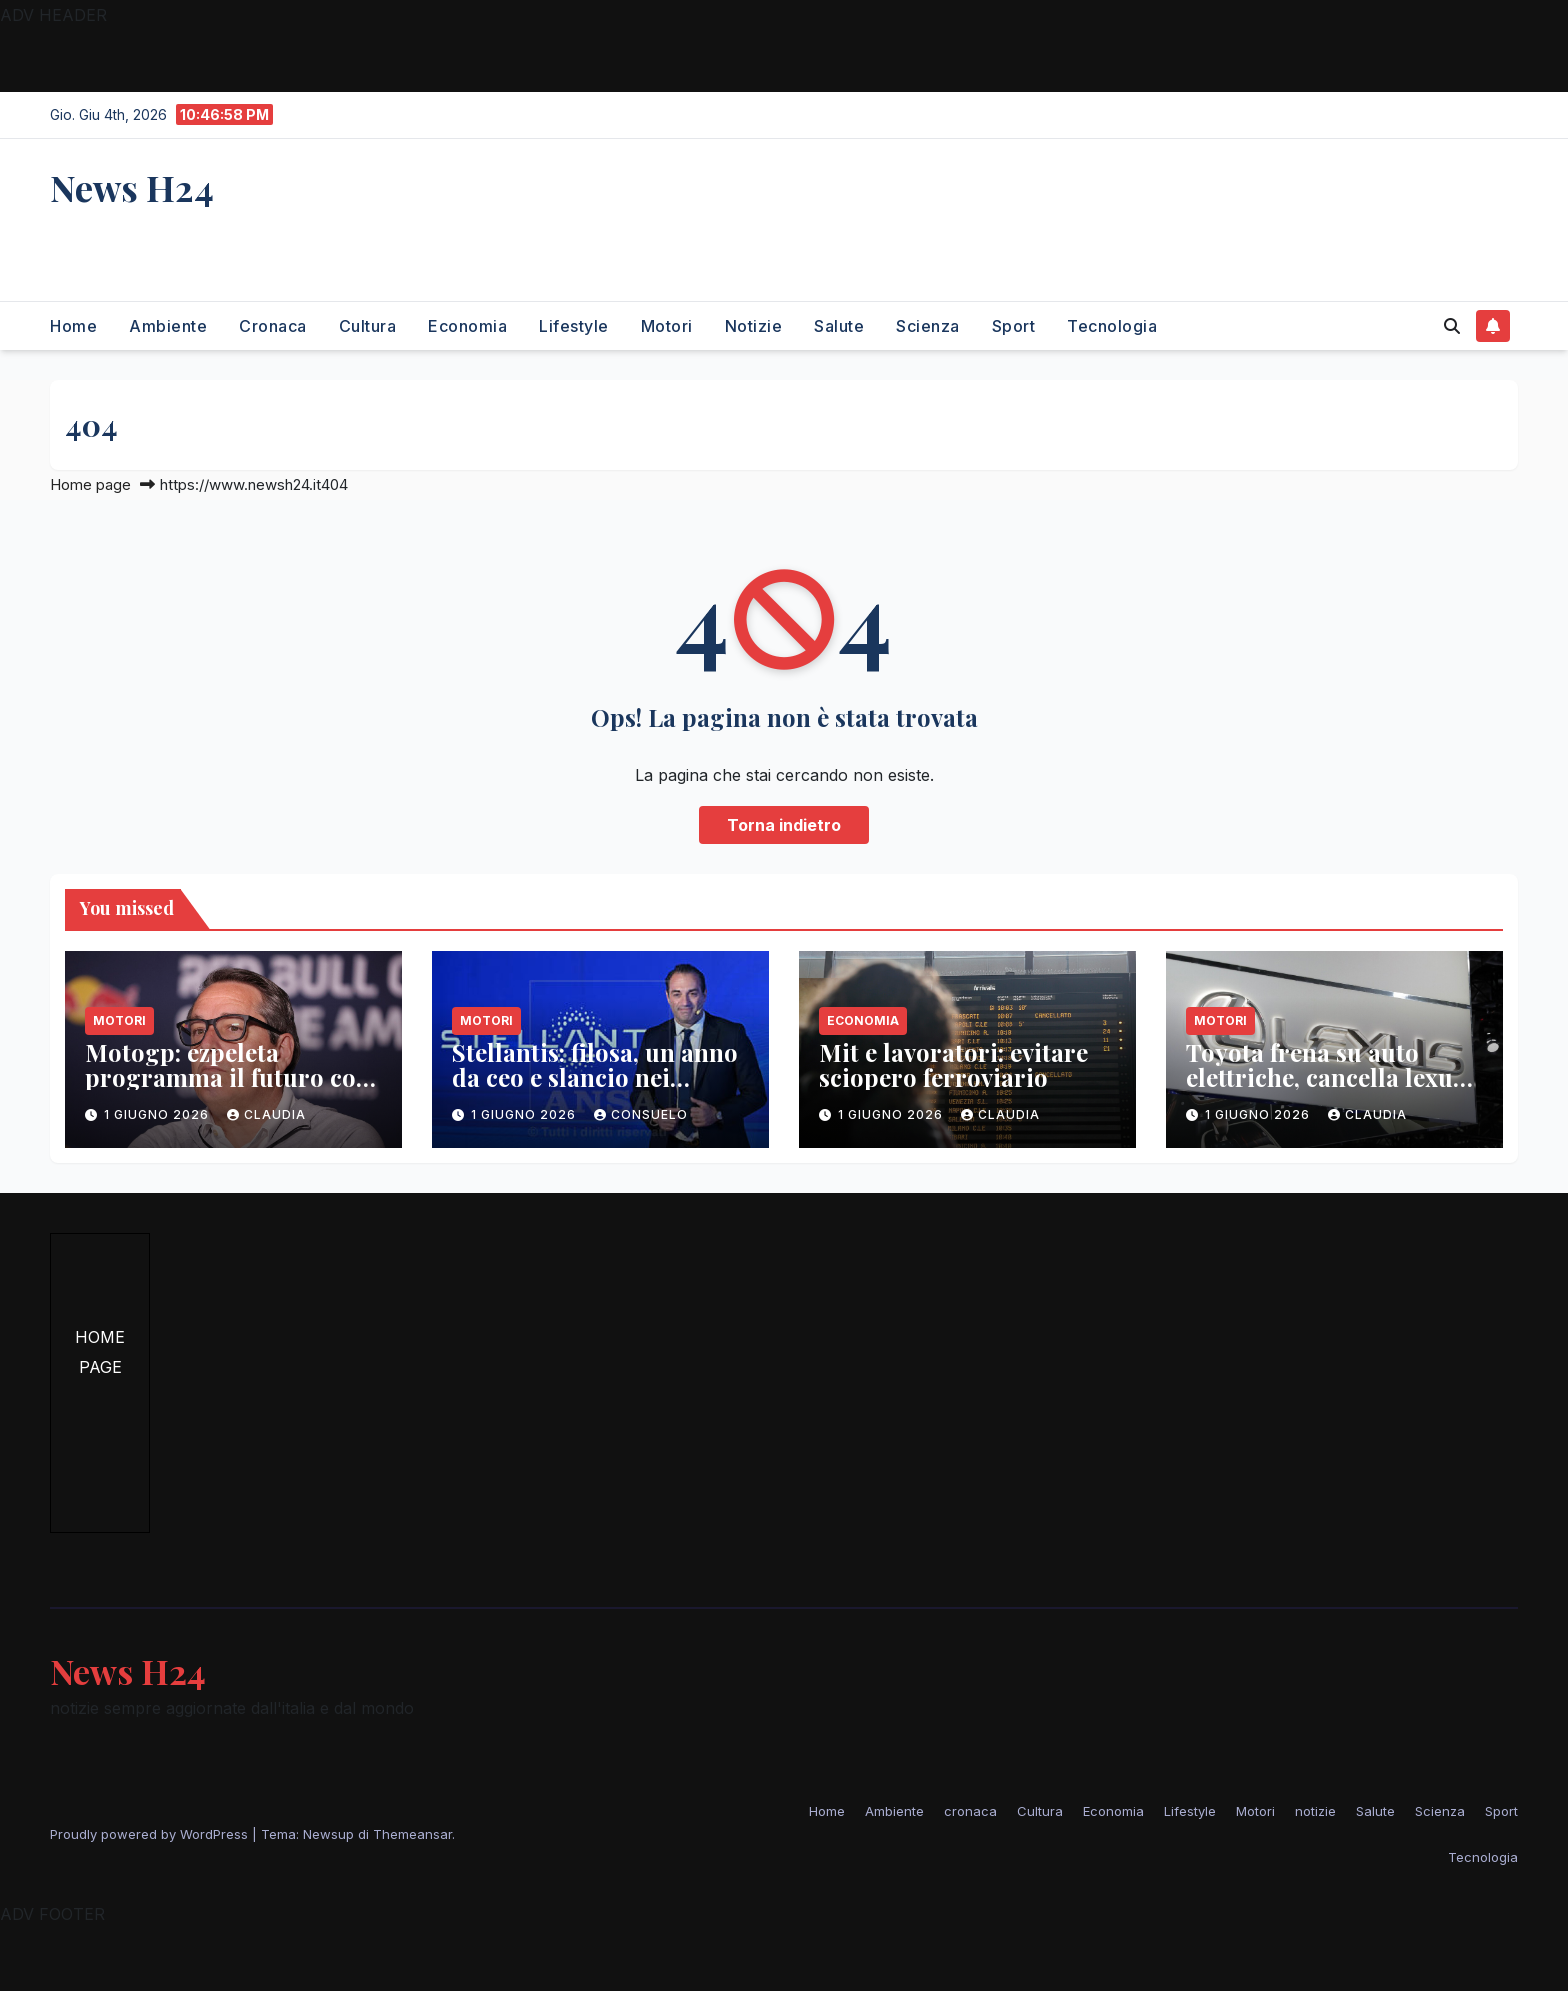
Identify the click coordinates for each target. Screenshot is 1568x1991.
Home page (90, 484)
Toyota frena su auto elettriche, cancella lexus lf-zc (1325, 1077)
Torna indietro (784, 825)
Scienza (928, 326)
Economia (467, 326)
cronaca (273, 326)
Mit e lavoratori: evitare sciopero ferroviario (953, 1064)
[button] (1452, 326)
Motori (667, 326)
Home (73, 326)
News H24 (132, 187)
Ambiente (168, 326)
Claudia (266, 1114)
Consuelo (641, 1114)
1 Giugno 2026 (158, 1114)
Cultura (368, 326)
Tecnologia (1112, 326)
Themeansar (412, 1834)
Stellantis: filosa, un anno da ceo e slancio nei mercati (595, 1077)
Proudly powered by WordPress (151, 1834)
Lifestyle (574, 326)
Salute (839, 326)
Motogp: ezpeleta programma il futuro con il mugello (228, 1077)
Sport (1014, 326)
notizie (754, 326)
